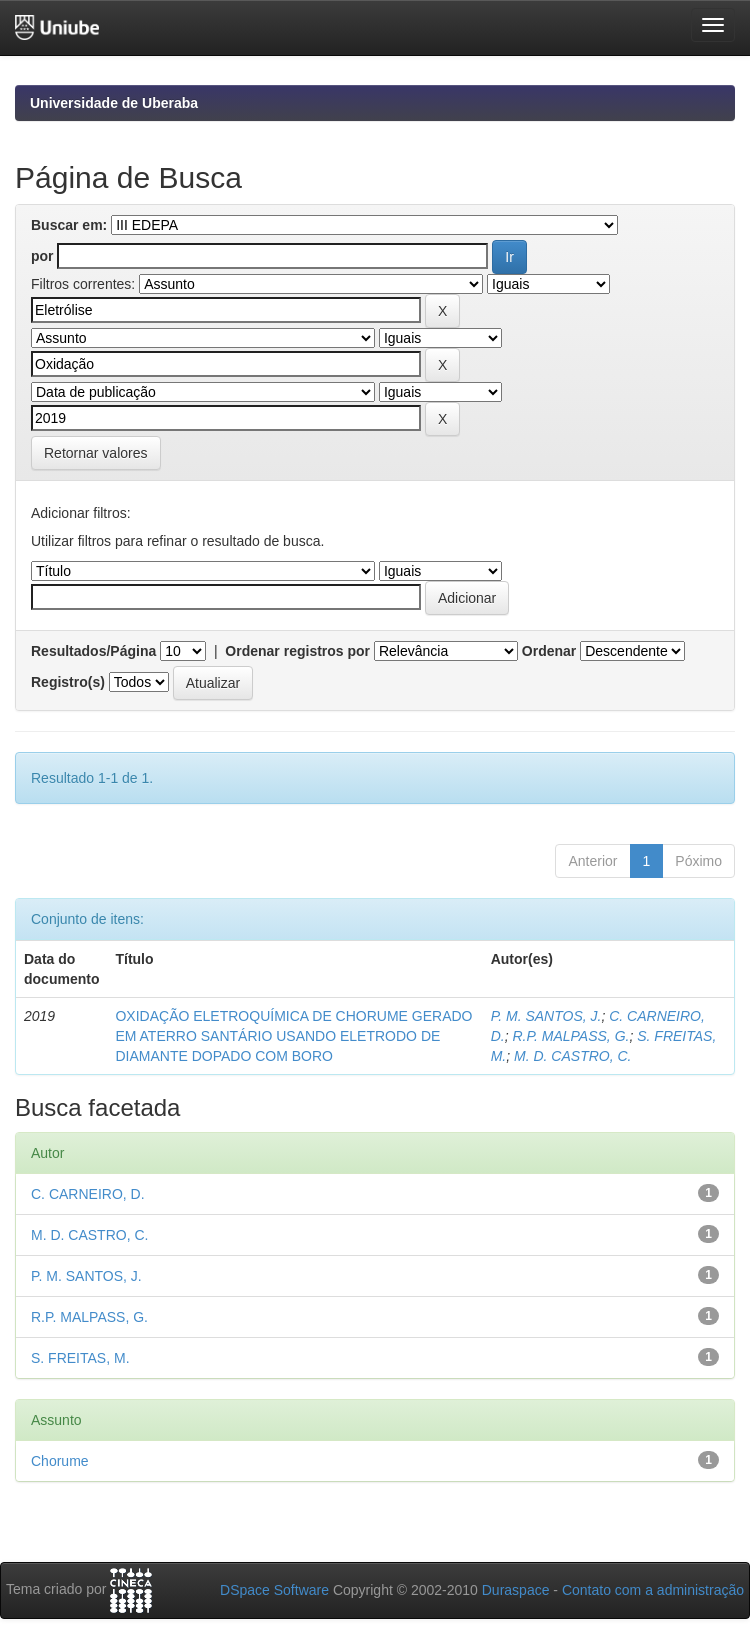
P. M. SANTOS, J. (546, 1016)
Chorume (60, 1461)
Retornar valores (96, 453)
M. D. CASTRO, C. (572, 1056)
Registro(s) (68, 682)
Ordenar (549, 651)
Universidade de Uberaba (114, 103)
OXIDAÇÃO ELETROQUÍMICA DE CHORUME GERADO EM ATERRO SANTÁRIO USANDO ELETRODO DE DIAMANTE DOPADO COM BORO (293, 1036)
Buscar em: (69, 225)
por (42, 256)
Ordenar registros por (297, 651)
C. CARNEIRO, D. (88, 1194)
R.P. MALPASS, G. (570, 1036)
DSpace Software (274, 1590)
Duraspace (516, 1590)
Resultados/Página (93, 651)
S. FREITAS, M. (80, 1358)
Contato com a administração (653, 1590)
